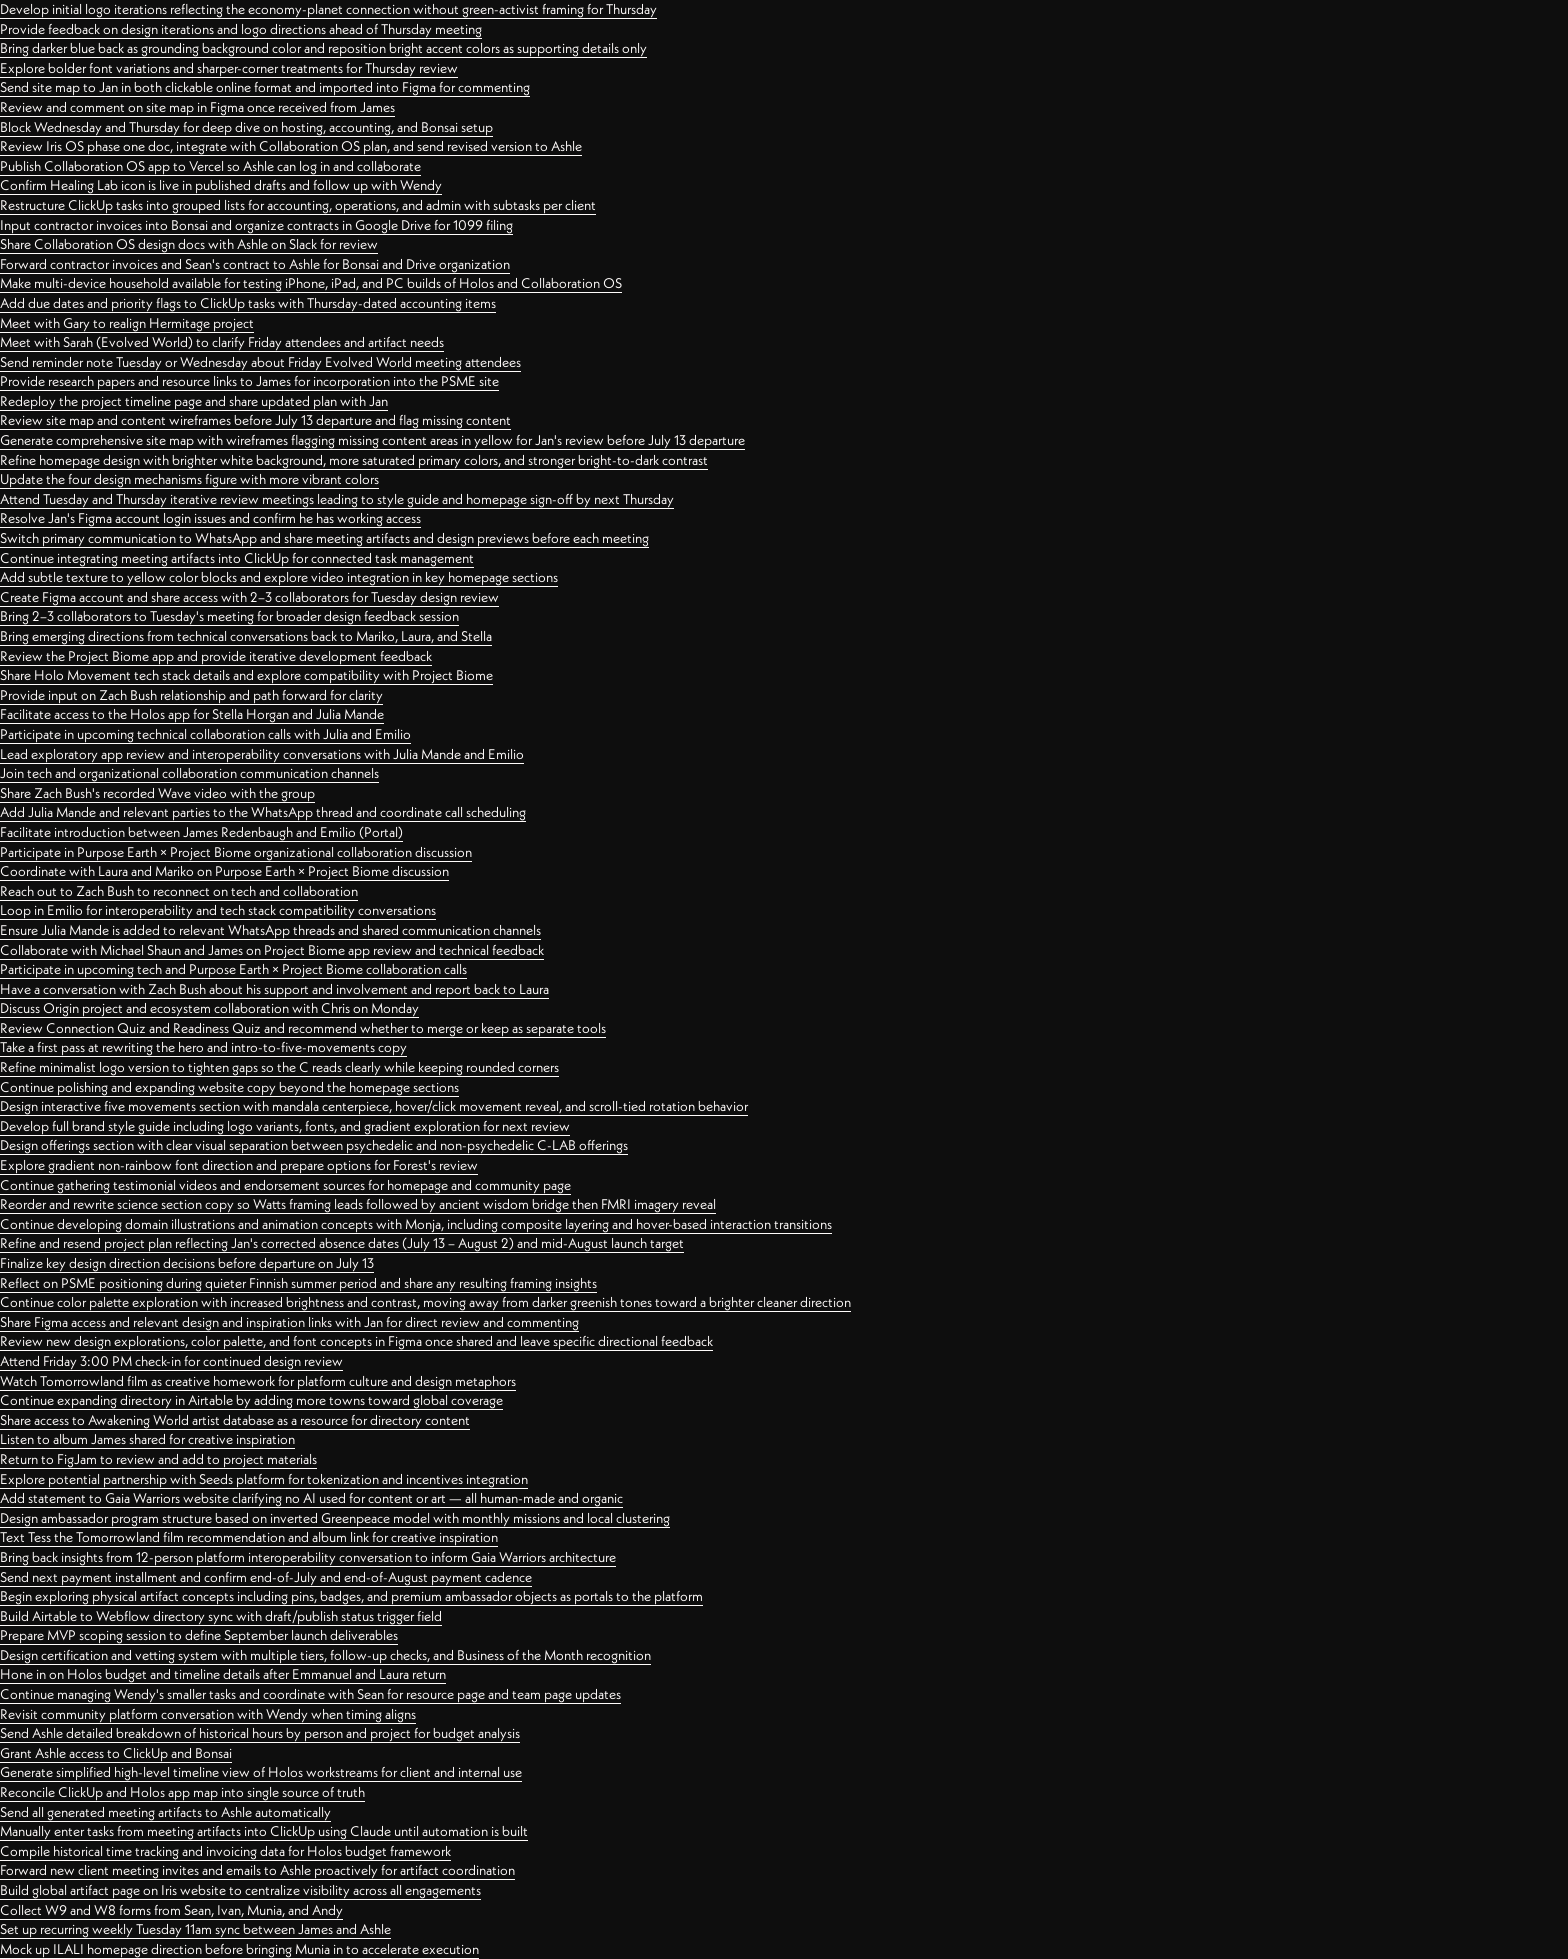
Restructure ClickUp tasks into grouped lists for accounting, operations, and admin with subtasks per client (298, 205)
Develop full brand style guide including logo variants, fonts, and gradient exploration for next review (285, 1126)
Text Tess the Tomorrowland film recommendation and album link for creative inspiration (249, 1537)
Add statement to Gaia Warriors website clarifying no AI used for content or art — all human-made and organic (311, 1498)
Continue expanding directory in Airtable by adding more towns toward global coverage (251, 1400)
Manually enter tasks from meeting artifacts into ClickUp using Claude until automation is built (264, 1831)
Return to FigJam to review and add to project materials (158, 1459)
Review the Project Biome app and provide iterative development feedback (216, 656)
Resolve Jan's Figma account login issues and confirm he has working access (210, 518)
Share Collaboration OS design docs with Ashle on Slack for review (189, 244)
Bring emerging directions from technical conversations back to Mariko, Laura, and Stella (246, 636)
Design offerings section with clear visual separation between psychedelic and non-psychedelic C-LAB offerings (314, 1145)
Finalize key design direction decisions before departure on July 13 (187, 1263)
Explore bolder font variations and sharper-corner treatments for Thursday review (229, 68)
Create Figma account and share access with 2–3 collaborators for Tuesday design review (249, 597)
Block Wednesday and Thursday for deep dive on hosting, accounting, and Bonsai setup (246, 127)
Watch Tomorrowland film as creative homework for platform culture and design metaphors (258, 1381)
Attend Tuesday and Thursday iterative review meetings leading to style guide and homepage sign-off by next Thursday (337, 499)
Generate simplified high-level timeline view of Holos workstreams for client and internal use (261, 1772)
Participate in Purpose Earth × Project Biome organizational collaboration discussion (236, 852)
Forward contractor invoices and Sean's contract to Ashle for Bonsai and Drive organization (255, 264)
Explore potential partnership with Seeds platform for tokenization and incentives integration (264, 1479)
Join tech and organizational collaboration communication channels (189, 773)
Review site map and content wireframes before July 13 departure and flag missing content (255, 420)
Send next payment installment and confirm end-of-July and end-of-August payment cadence (266, 1577)
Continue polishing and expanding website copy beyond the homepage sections (229, 1087)
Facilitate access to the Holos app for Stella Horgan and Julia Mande (192, 714)
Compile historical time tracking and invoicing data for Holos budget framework (225, 1851)
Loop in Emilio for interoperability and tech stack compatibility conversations (218, 910)
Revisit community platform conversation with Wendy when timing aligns (208, 1714)
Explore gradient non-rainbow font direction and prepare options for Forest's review (239, 1165)
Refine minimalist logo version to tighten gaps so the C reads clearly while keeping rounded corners (279, 1067)
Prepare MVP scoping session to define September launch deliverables (199, 1635)
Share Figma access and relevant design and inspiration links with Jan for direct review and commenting (289, 1322)
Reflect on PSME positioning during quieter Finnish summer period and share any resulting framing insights (298, 1283)
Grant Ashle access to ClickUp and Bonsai (116, 1753)
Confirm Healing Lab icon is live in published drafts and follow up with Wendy (221, 185)
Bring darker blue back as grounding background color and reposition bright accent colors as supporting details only (323, 48)
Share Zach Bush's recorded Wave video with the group (157, 793)
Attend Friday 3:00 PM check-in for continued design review (171, 1361)
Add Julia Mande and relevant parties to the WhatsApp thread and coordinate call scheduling (263, 812)
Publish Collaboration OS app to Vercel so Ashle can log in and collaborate (210, 166)
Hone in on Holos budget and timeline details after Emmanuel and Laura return (223, 1674)
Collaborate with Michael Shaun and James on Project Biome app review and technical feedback (272, 950)
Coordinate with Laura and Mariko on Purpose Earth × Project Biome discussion (224, 871)
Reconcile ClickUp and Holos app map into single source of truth (182, 1792)
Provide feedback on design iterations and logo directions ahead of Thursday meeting (241, 29)
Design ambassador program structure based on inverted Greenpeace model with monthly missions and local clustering (335, 1518)
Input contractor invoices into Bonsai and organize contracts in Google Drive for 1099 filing (256, 225)
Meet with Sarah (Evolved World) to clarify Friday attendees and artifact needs (222, 342)
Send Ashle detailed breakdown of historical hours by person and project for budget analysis (260, 1733)
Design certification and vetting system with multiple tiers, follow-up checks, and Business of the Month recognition (325, 1655)
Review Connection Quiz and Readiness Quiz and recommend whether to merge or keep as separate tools (303, 1028)
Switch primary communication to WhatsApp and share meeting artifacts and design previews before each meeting (324, 538)
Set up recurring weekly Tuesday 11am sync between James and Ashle (195, 1929)
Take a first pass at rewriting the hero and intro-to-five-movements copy (203, 1047)
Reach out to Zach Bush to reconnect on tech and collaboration (179, 891)
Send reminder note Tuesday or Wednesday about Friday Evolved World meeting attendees (260, 362)
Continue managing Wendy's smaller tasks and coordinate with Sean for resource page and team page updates (310, 1694)
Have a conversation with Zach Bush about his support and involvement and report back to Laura (274, 989)
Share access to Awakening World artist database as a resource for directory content (235, 1420)
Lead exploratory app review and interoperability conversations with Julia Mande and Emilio (262, 754)
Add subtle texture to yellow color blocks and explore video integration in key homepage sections (279, 577)
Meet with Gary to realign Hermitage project (127, 323)
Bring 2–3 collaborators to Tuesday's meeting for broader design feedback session (229, 616)
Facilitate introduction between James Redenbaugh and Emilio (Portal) (201, 832)
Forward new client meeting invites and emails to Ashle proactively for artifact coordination (257, 1870)
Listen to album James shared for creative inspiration (147, 1439)
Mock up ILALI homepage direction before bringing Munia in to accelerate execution (239, 1949)
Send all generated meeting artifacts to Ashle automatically (165, 1812)
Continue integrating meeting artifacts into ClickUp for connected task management (237, 558)
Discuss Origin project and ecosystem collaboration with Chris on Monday (209, 1008)
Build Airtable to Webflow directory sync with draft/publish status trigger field (221, 1616)
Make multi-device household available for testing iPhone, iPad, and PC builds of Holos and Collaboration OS (311, 283)
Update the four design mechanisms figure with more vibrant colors (189, 479)
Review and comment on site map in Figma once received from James (197, 107)
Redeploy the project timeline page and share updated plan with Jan (194, 401)
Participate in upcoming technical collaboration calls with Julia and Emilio (205, 734)
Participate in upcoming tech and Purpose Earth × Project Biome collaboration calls (233, 969)
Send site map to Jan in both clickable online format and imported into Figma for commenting (265, 87)
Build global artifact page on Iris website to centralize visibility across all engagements (240, 1890)
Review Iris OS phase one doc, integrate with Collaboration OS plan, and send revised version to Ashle (291, 146)
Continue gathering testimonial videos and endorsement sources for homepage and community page (285, 1185)
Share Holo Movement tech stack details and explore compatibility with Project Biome (246, 675)
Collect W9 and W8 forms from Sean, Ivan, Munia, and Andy (171, 1910)
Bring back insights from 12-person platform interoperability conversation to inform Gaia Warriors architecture (308, 1557)
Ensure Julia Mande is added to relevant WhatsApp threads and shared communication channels (270, 930)
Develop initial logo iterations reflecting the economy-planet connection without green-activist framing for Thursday (328, 9)
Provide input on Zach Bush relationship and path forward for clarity (191, 695)
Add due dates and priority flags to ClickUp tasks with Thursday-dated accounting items (248, 303)
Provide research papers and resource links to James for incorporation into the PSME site (249, 381)
